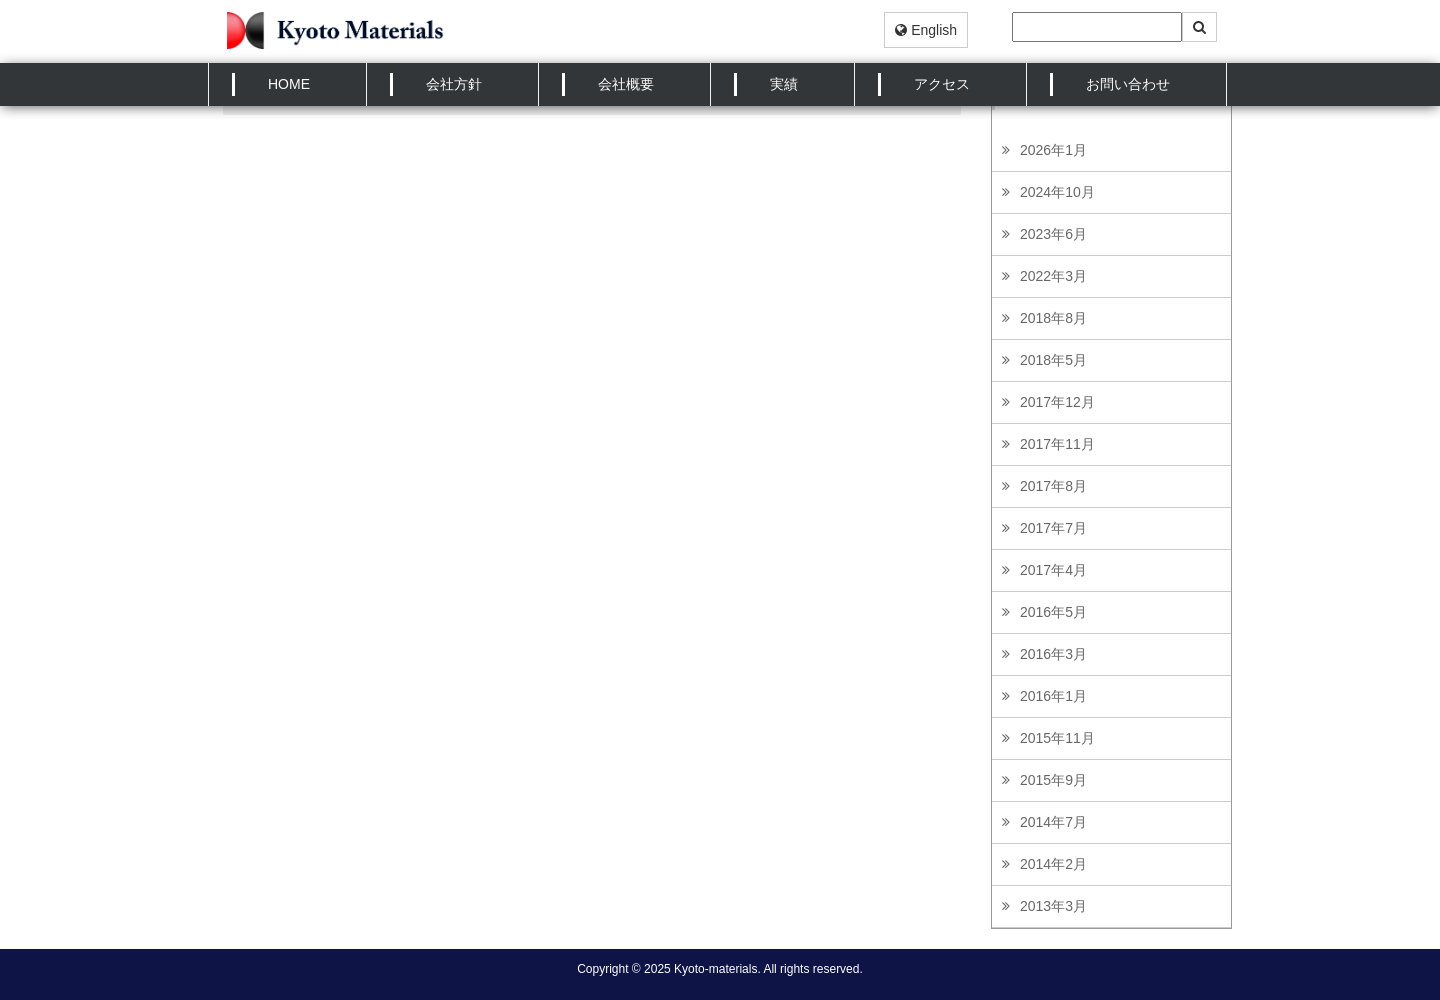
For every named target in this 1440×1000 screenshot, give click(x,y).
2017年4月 (1053, 570)
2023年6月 (1053, 234)
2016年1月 (1053, 696)
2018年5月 (1053, 360)
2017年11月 (1057, 444)
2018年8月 (1053, 318)
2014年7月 (1053, 822)
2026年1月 (1053, 150)
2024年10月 (1057, 192)
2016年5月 (1053, 612)
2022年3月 (1053, 276)
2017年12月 (1057, 402)
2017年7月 (1053, 528)
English (926, 30)
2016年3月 (1053, 654)
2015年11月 (1057, 738)
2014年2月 (1053, 864)
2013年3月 (1053, 906)
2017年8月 (1053, 486)
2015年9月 (1053, 780)
